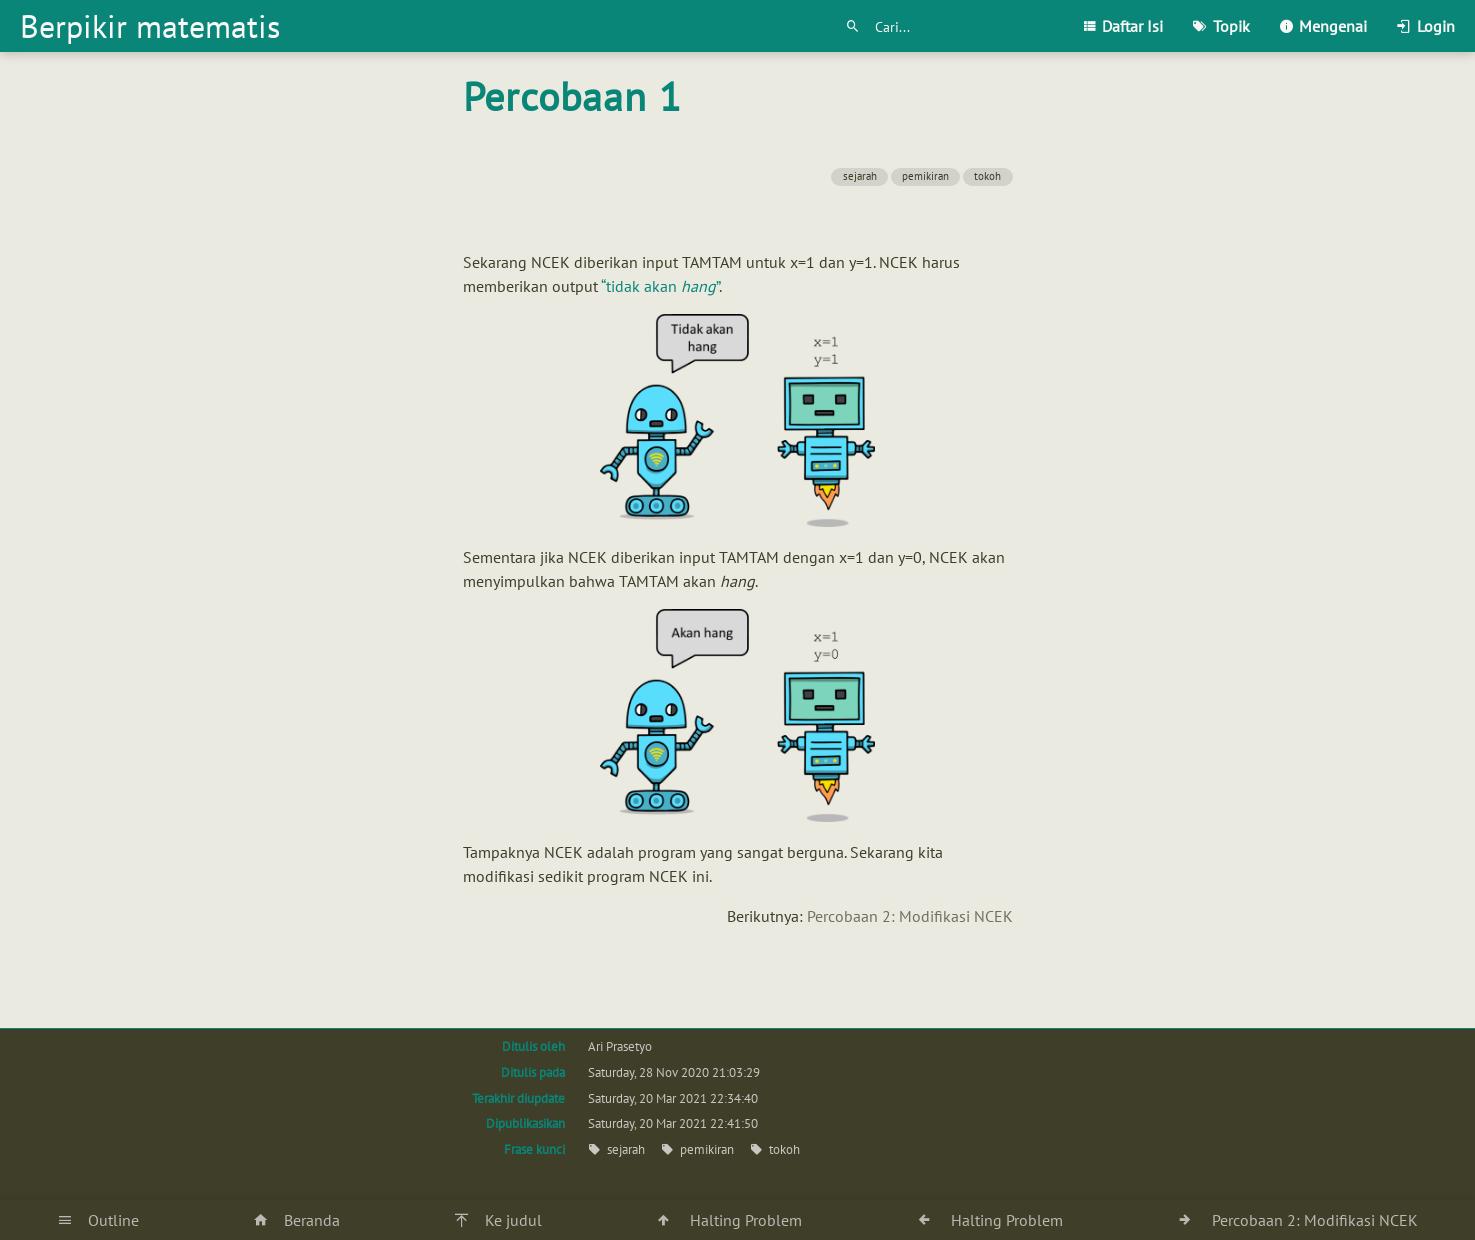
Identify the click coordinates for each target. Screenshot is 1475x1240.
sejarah (860, 176)
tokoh (987, 176)
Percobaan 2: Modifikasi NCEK (910, 916)
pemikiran (925, 176)
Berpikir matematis (150, 26)
